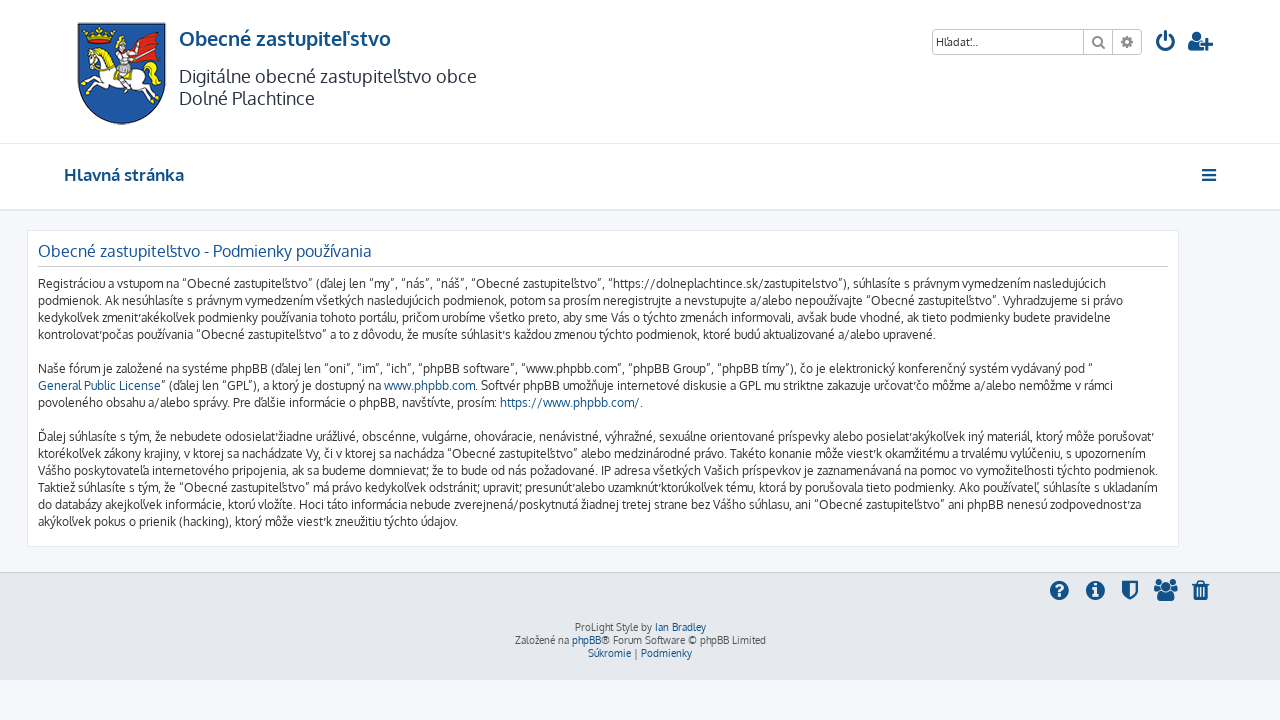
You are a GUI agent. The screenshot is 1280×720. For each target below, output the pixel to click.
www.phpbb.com (466, 385)
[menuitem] (1166, 43)
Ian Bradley (680, 627)
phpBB (586, 640)
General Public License (136, 385)
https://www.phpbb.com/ (607, 402)
